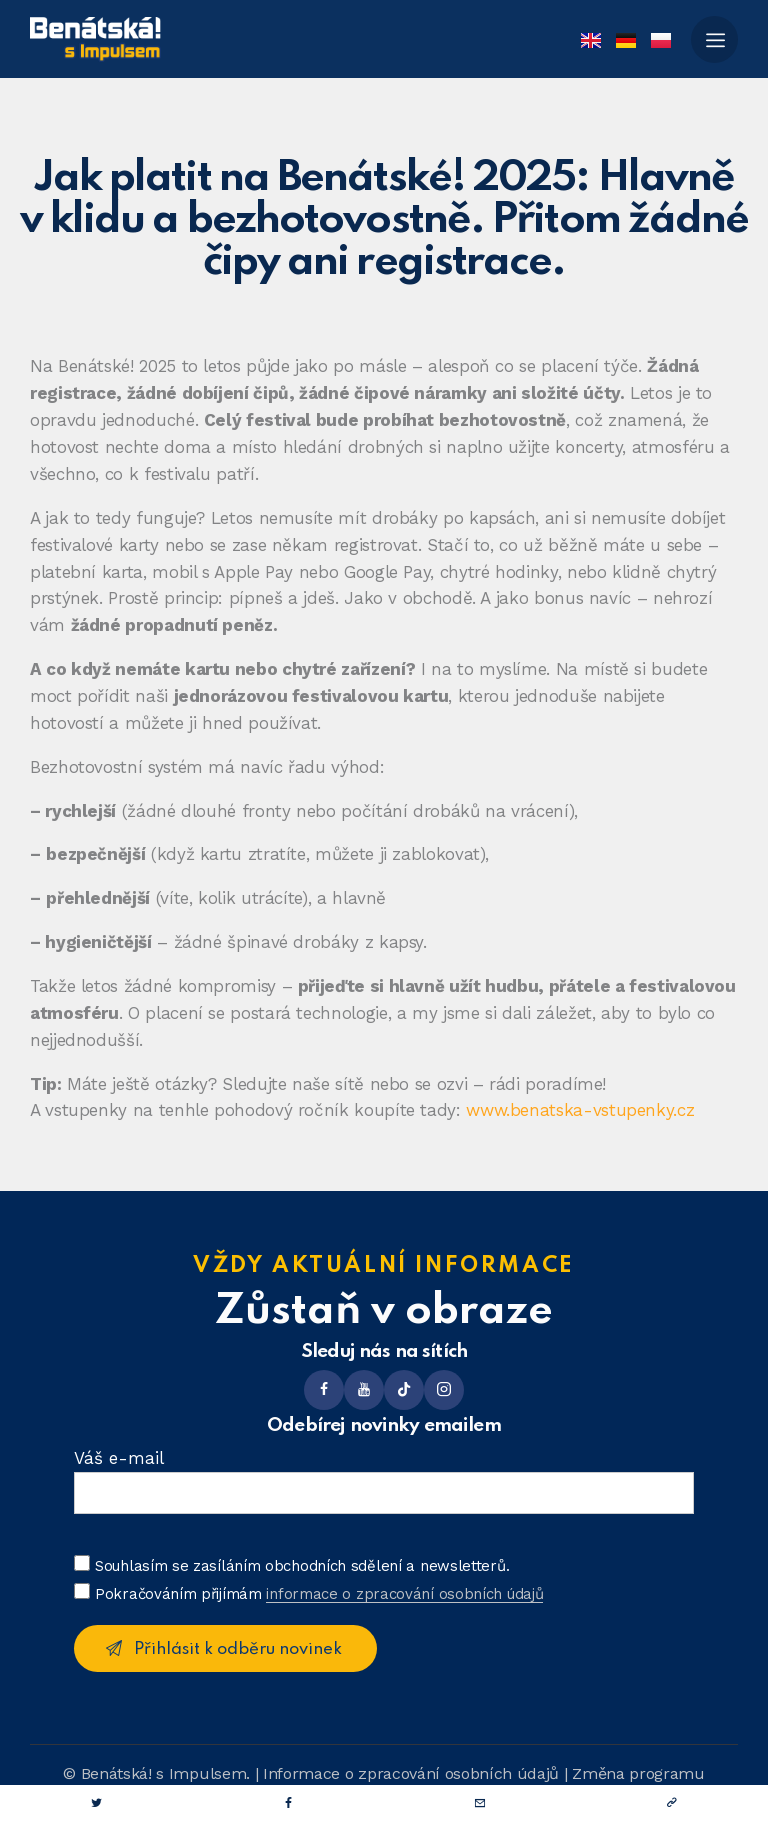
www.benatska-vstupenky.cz (580, 1110)
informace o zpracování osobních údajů (404, 1595)
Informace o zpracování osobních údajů (411, 1773)
